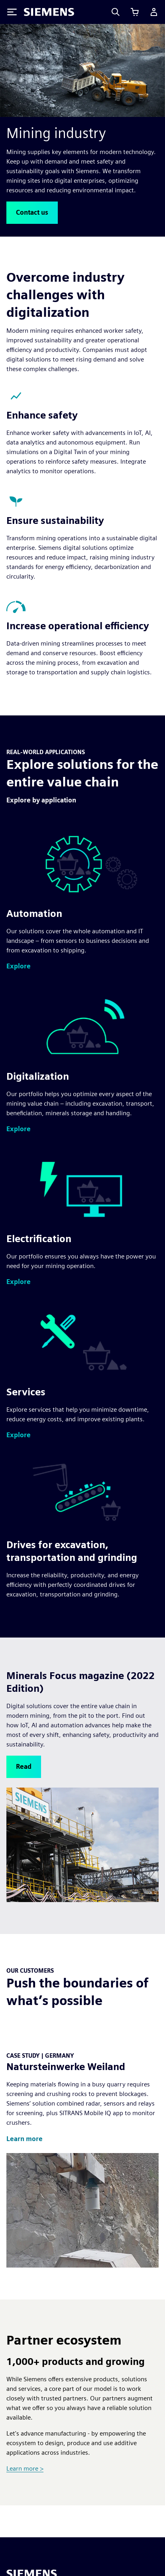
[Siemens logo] (49, 12)
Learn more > (24, 2468)
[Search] (116, 12)
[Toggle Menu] (12, 12)
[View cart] (135, 12)
